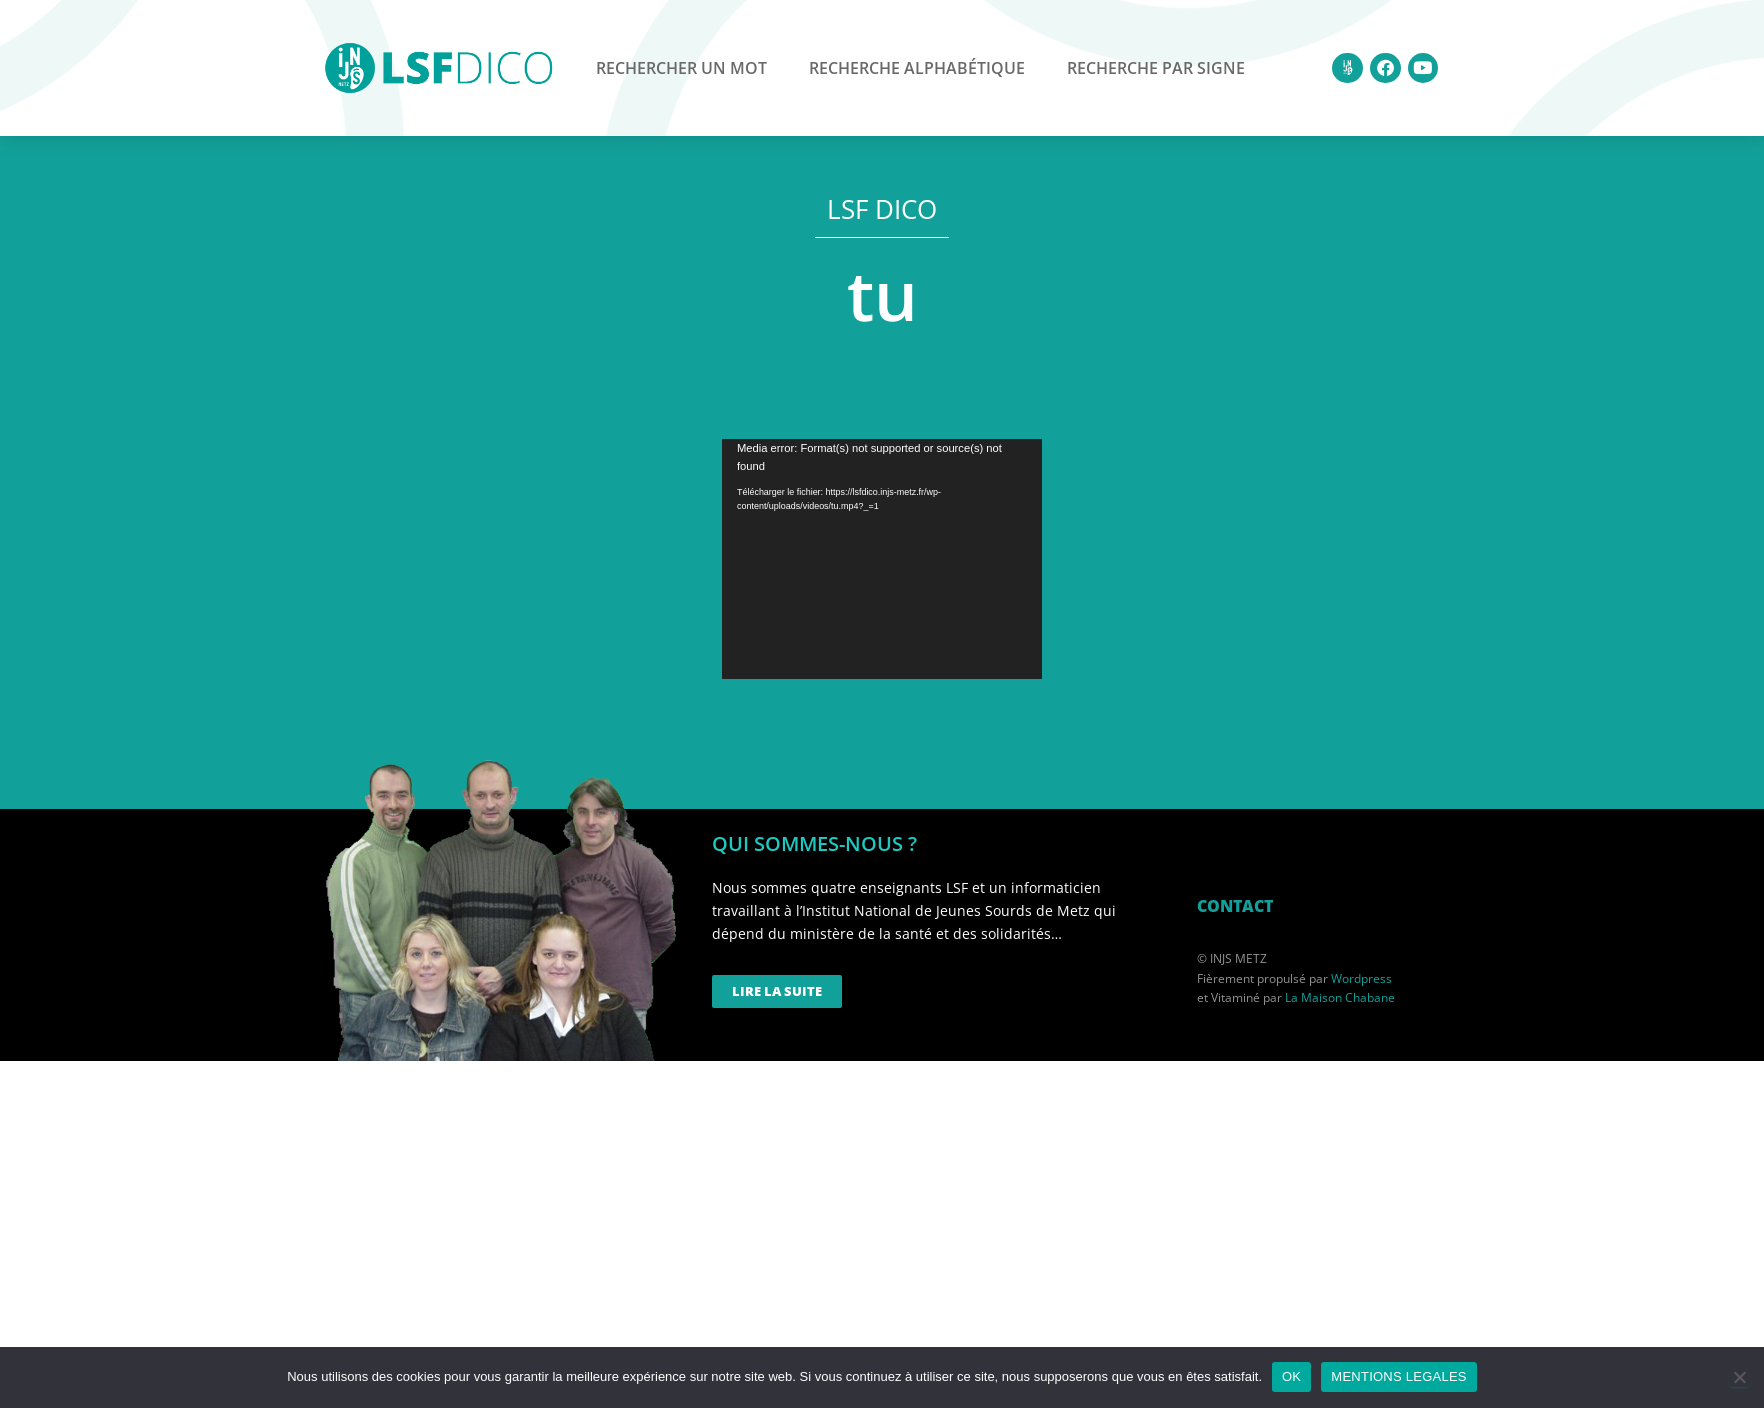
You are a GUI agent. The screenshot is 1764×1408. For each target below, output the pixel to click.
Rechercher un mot (681, 68)
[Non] (1739, 1377)
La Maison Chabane (1340, 997)
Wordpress (1361, 978)
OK (1291, 1376)
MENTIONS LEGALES (1398, 1376)
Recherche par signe (1156, 68)
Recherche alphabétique (917, 68)
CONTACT (1235, 906)
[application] (882, 559)
